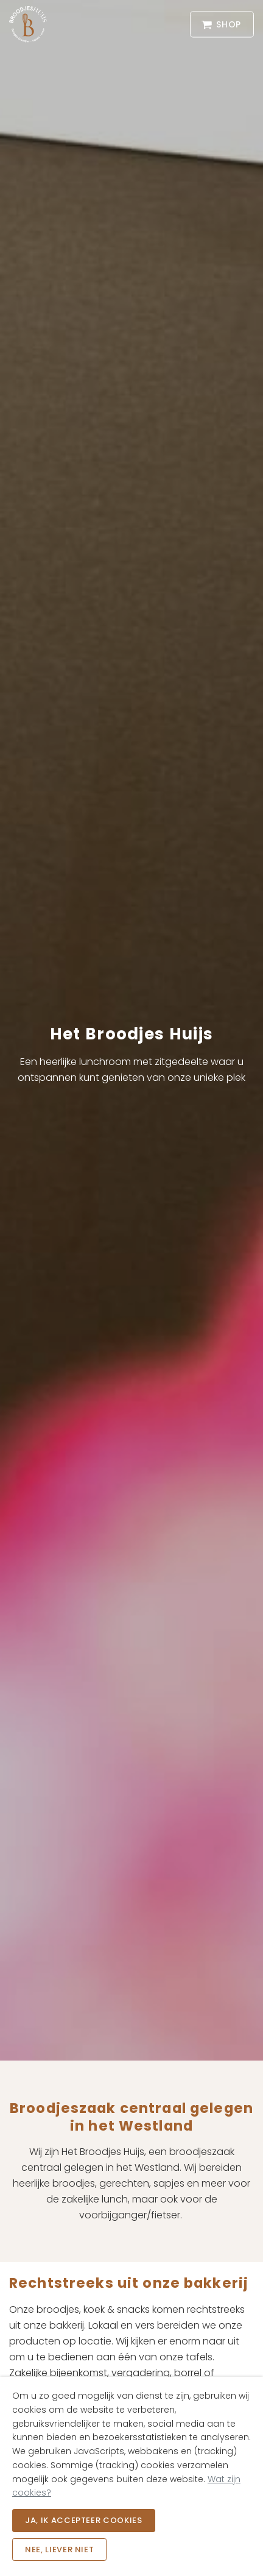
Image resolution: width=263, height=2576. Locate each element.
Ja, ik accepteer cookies (83, 2520)
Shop (222, 24)
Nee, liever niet (59, 2549)
